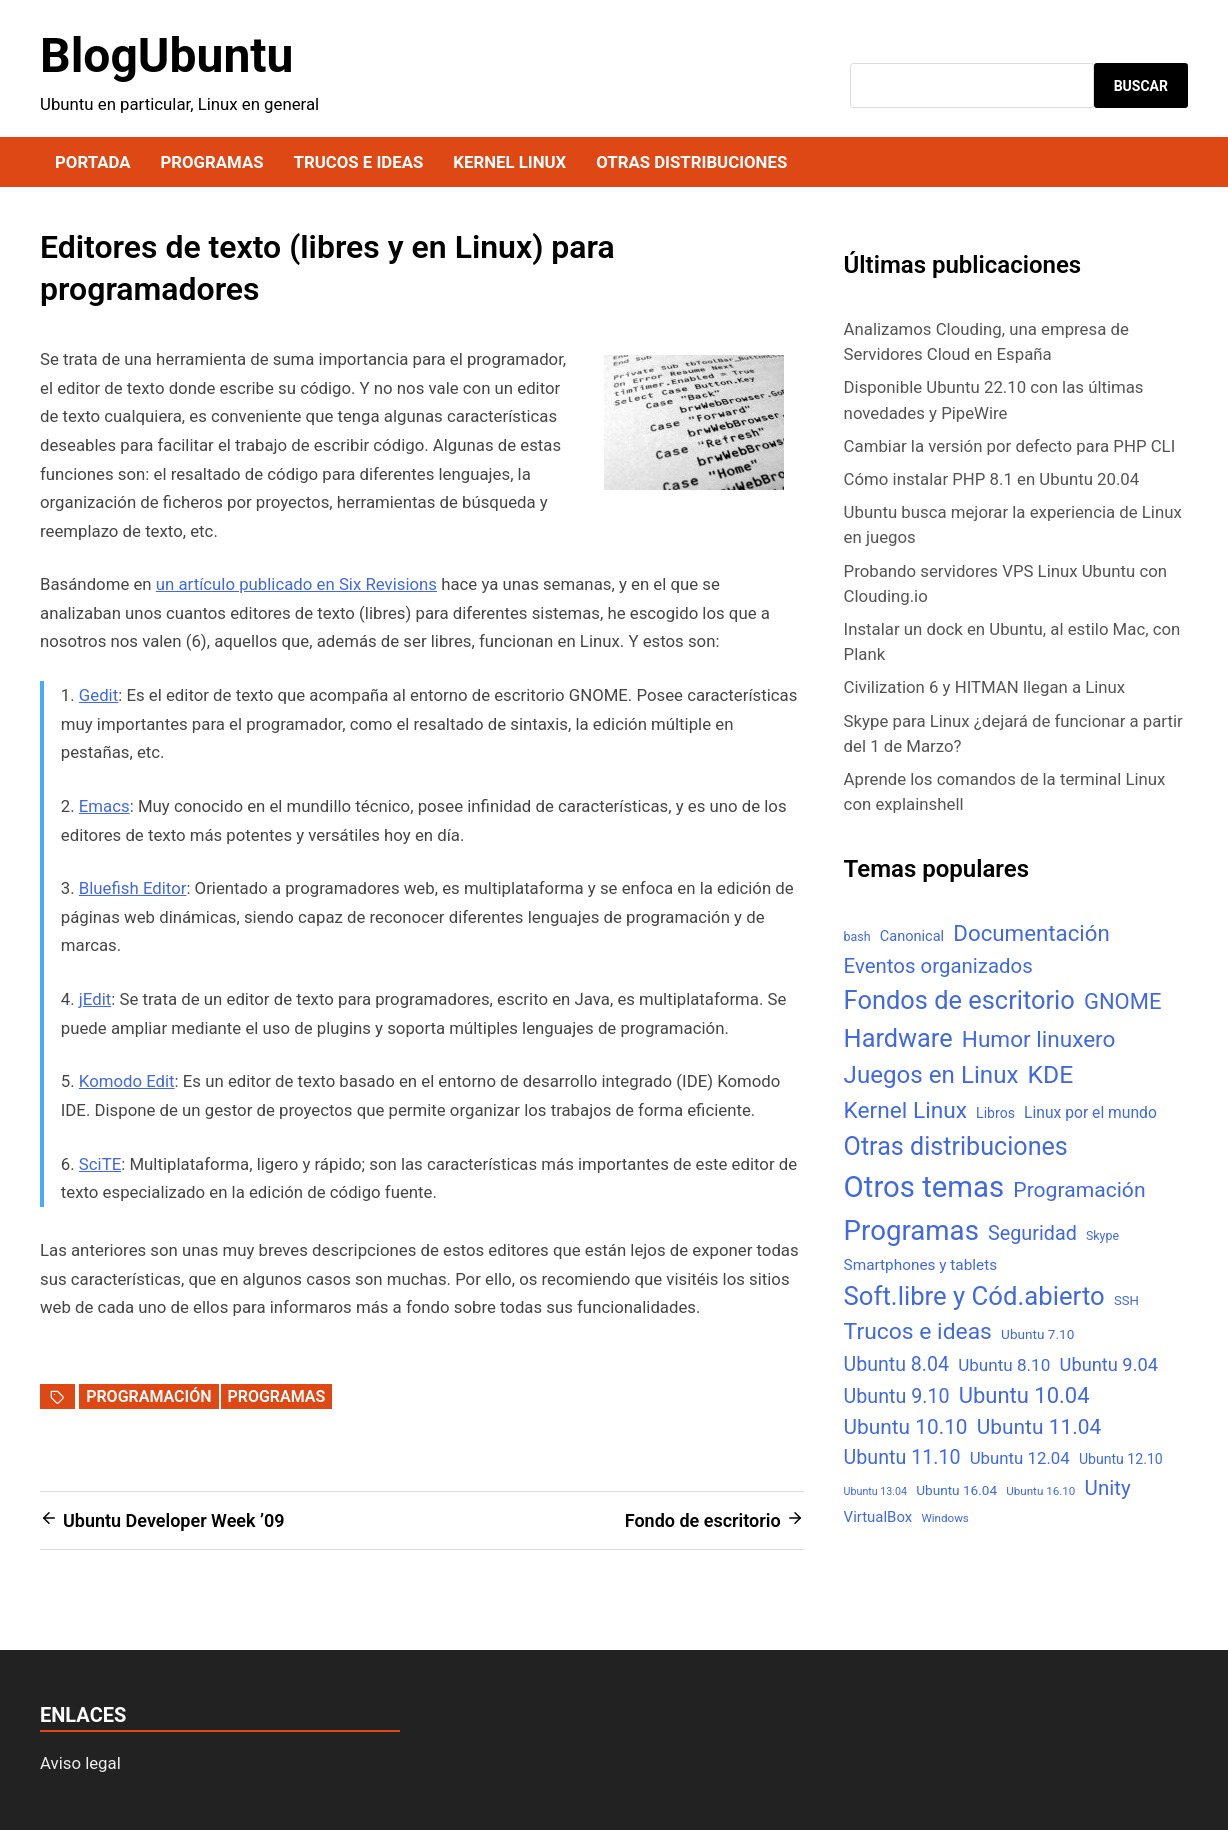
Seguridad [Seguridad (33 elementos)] (1032, 1233)
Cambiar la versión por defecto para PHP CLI (1010, 446)
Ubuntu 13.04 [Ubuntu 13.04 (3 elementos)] (875, 1491)
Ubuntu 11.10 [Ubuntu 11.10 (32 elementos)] (902, 1457)
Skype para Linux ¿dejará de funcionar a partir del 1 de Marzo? (1013, 733)
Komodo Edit (127, 1081)
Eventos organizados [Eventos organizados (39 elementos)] (938, 966)
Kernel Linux (509, 162)
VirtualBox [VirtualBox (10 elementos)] (878, 1517)
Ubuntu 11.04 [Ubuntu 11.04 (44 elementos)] (1039, 1427)
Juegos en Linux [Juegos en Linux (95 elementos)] (931, 1075)
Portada (92, 162)
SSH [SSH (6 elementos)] (1126, 1300)
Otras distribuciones (691, 162)
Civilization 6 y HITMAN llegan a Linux (985, 687)
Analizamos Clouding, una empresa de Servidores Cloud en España (986, 341)
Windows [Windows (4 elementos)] (944, 1518)
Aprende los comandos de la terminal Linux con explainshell (1005, 791)
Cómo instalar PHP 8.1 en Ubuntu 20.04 (992, 479)
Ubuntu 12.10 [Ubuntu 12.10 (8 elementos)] (1121, 1459)
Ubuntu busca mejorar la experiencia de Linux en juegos (1013, 524)
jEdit (95, 999)
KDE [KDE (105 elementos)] (1051, 1074)
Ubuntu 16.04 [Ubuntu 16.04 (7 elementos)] (956, 1490)
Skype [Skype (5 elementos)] (1102, 1235)
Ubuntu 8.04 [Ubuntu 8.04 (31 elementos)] (896, 1364)
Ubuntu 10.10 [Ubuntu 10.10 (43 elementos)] (906, 1427)
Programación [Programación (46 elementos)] (1079, 1189)
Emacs (104, 806)
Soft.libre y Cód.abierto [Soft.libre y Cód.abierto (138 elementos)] (974, 1296)
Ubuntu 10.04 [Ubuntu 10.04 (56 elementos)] (1024, 1395)
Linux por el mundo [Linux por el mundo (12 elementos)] (1090, 1112)
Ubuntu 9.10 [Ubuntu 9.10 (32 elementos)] (897, 1396)
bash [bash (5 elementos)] (857, 936)
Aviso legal (80, 1763)
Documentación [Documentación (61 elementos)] (1031, 933)
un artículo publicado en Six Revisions (296, 584)
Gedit (98, 695)
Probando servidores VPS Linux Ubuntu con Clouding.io (1005, 583)
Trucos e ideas (359, 162)
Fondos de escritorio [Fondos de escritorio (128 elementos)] (959, 1000)
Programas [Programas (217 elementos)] (911, 1230)
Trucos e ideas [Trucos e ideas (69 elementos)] (918, 1331)
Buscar (1141, 86)
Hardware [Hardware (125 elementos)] (898, 1038)
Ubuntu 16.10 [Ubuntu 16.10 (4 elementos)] (1040, 1491)
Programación (148, 1396)
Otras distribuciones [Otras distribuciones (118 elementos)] (956, 1146)
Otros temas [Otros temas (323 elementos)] (924, 1187)
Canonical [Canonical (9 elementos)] (912, 936)
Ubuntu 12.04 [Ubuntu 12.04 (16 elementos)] (1020, 1458)
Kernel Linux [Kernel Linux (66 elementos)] (905, 1110)
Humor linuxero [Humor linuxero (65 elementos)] (1039, 1039)
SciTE (100, 1164)
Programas (211, 162)
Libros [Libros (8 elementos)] (995, 1113)
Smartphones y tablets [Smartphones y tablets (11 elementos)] (921, 1265)
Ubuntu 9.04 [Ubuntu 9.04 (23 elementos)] (1109, 1364)
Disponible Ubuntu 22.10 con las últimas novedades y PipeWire (994, 399)
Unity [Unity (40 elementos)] (1108, 1488)
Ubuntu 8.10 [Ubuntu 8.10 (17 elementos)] (1004, 1365)
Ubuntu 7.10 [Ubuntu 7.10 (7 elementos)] (1037, 1334)
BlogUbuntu (166, 55)
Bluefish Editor (133, 888)
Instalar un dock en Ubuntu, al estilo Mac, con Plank (1012, 641)
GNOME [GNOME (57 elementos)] (1123, 1001)
